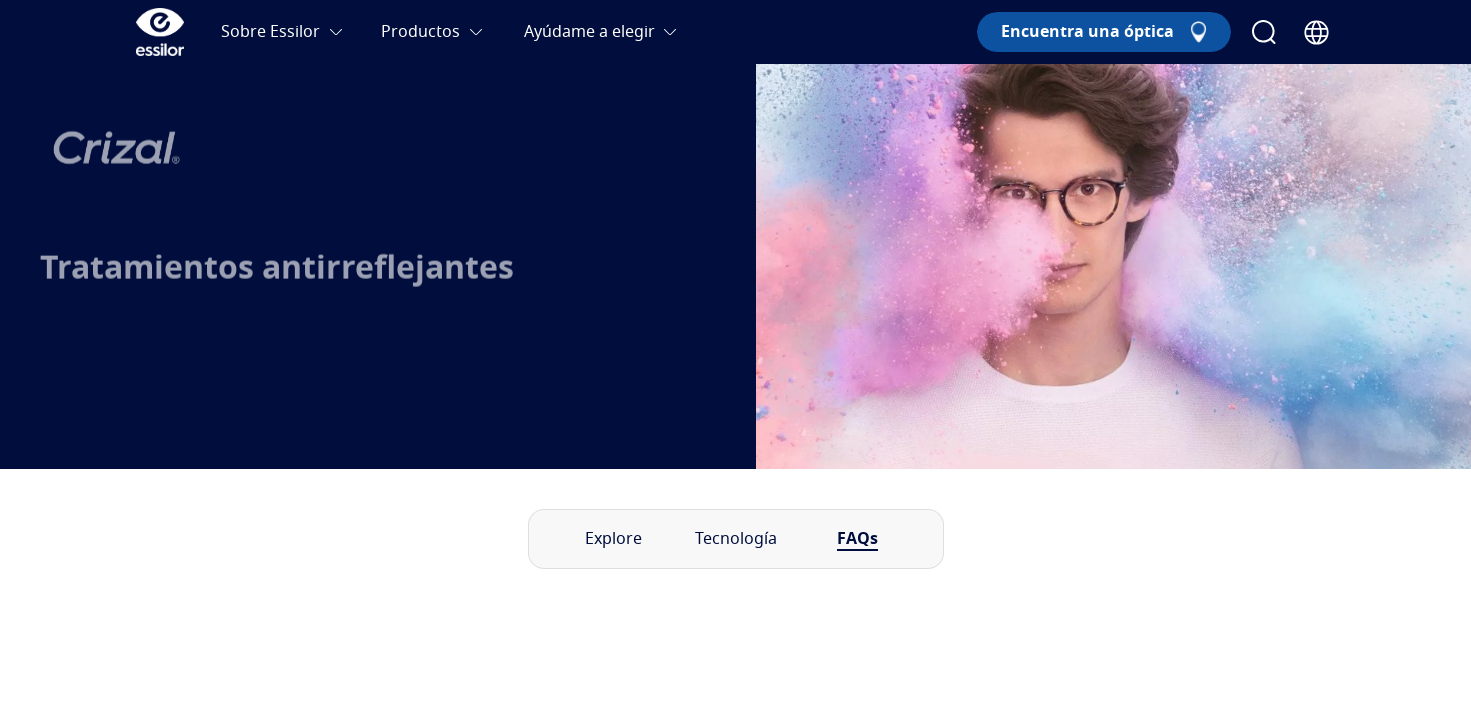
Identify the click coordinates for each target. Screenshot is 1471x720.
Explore (613, 539)
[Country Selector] (1316, 32)
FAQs (857, 539)
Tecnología (736, 539)
